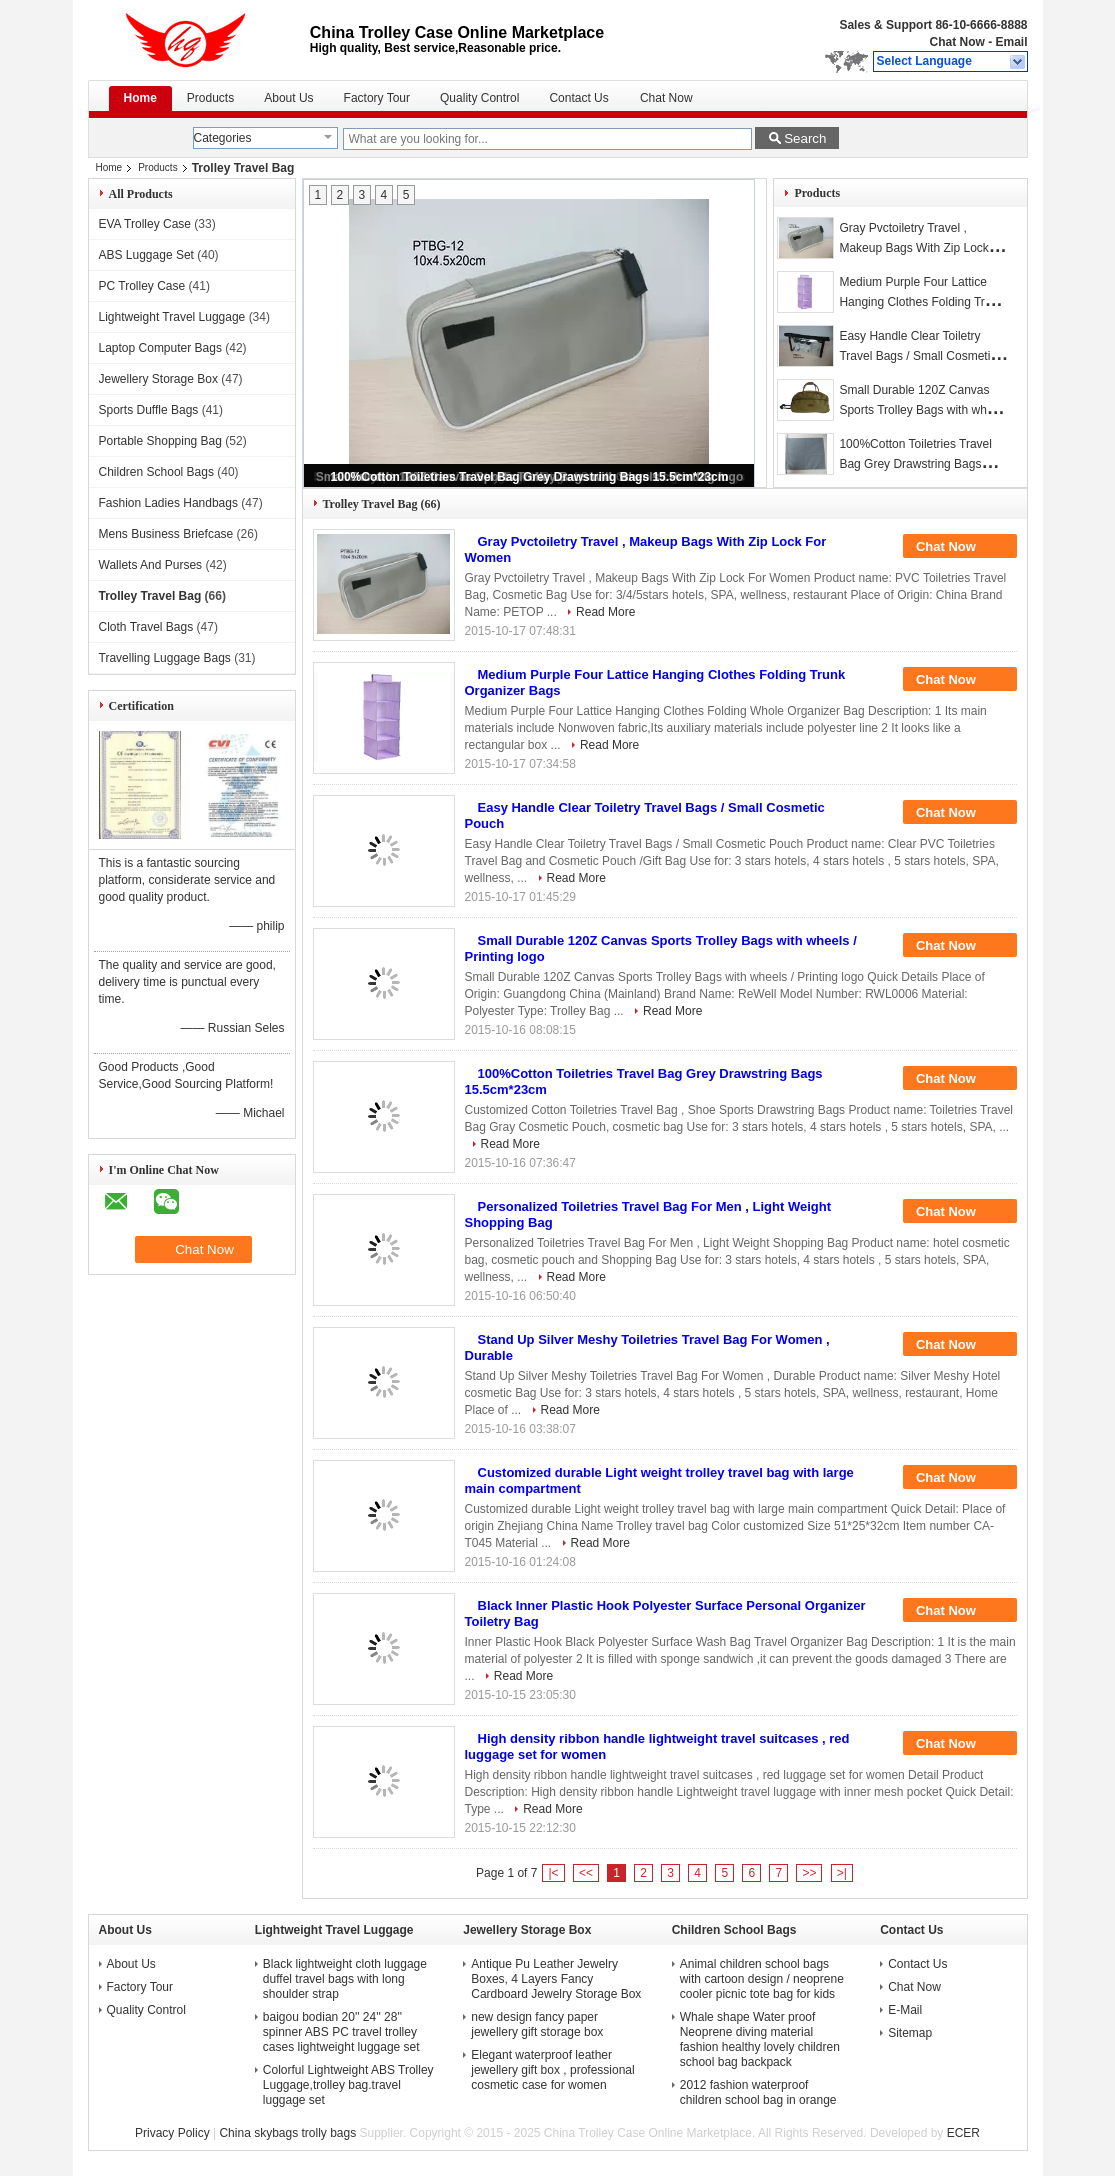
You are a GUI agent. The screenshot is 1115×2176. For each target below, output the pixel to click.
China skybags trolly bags (287, 2133)
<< (586, 1873)
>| (842, 1873)
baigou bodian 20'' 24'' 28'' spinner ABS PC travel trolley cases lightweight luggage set (341, 2032)
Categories (223, 138)
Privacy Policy (172, 2133)
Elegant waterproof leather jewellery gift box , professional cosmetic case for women (552, 2070)
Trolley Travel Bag (150, 596)
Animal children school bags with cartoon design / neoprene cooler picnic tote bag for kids (762, 1979)
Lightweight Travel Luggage (172, 317)
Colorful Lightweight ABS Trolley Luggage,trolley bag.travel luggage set (348, 2085)
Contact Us (578, 98)
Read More (605, 612)
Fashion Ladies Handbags (168, 503)
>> (809, 1873)
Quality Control (479, 98)
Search (805, 138)
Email (1011, 42)
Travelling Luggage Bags (165, 658)
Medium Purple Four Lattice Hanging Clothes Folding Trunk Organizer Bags (921, 302)
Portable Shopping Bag (160, 441)
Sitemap (910, 2033)
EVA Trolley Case (145, 224)
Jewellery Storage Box (158, 379)
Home (140, 98)
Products (210, 98)
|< (553, 1873)
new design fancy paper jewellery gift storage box (537, 2024)
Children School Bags (156, 472)
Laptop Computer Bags (160, 348)
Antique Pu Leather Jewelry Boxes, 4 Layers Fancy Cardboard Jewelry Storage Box (556, 1979)
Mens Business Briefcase (166, 534)
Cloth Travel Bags (146, 627)
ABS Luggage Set (146, 255)
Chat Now (956, 42)
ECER (963, 2133)
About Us (288, 98)
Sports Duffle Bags (149, 410)
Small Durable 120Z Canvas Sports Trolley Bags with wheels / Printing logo (923, 410)
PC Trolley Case (142, 286)
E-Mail (905, 2010)
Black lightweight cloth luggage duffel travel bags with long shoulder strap (345, 1979)
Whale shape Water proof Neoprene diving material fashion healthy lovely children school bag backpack (760, 2039)
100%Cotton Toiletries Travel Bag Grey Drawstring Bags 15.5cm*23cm (530, 477)
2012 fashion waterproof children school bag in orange (758, 2092)
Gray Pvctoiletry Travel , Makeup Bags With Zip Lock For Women (913, 248)
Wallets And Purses (151, 565)
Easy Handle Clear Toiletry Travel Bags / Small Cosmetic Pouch (917, 356)
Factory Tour (377, 98)
